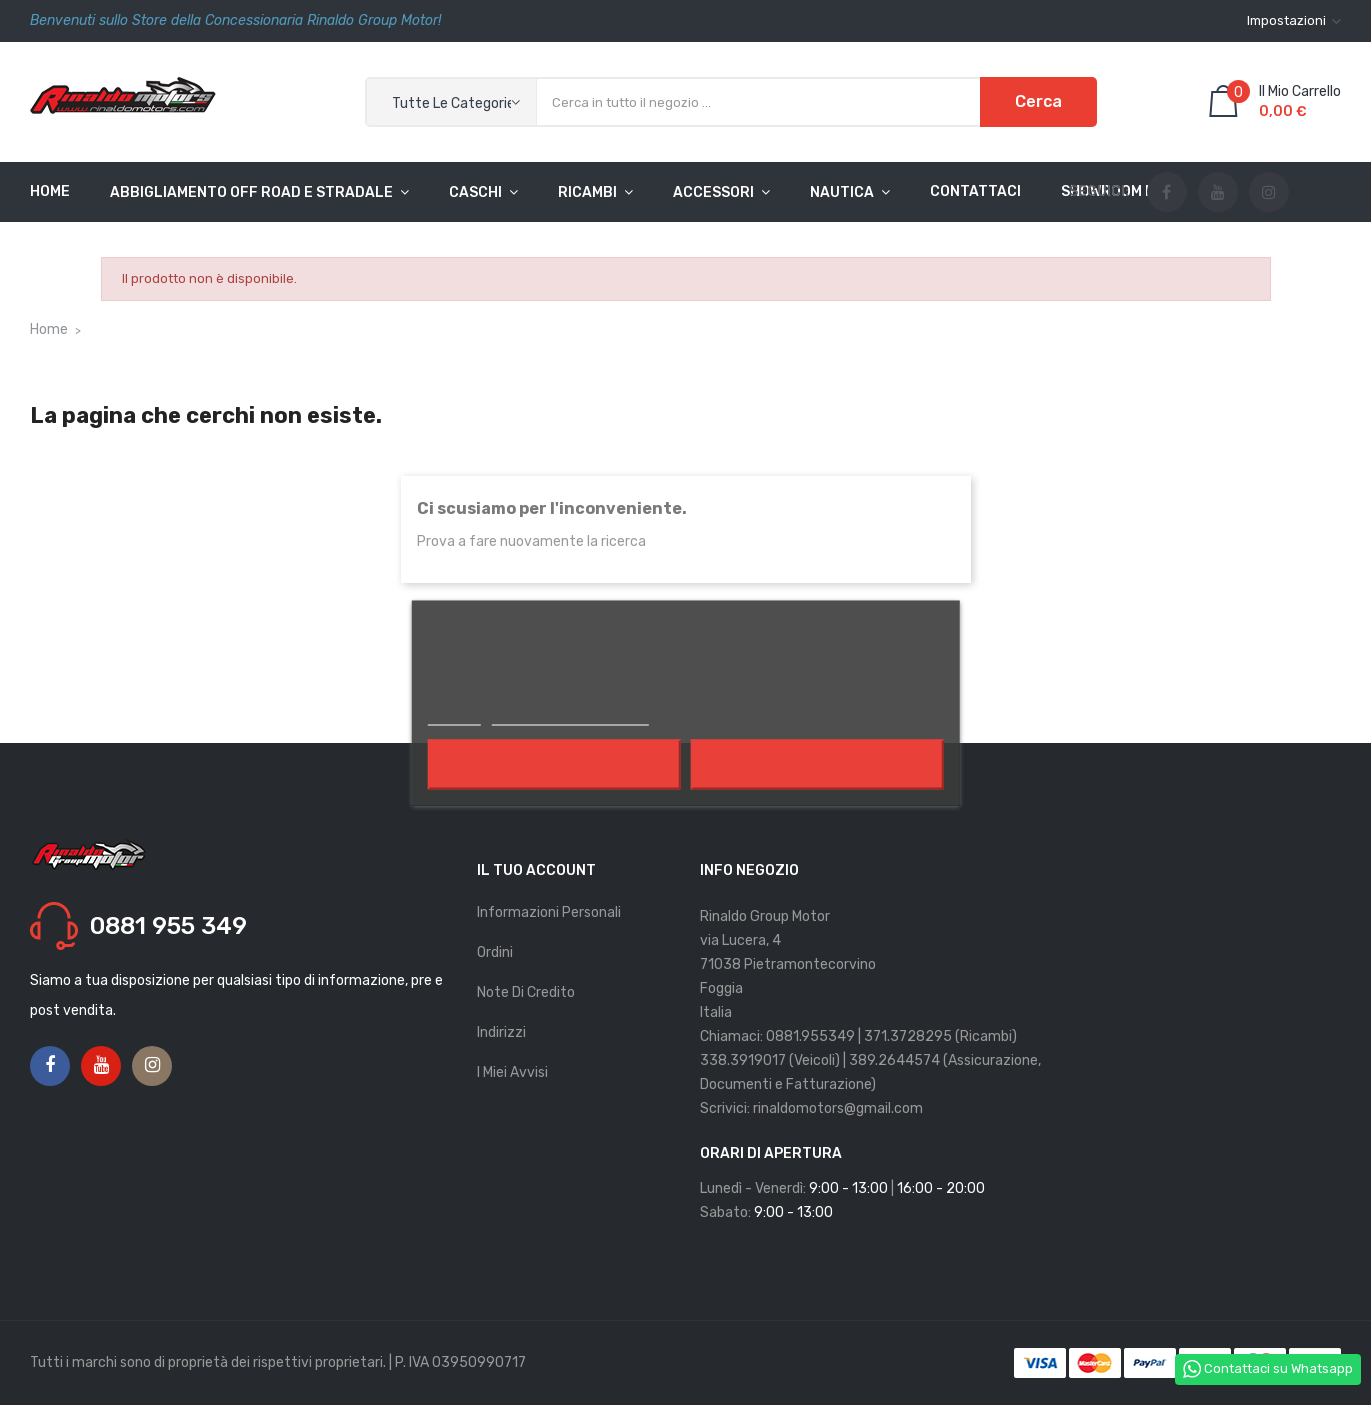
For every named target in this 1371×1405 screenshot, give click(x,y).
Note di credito (526, 992)
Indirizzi (501, 1032)
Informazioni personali (549, 912)
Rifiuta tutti (554, 764)
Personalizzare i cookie (569, 714)
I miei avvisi (512, 1072)
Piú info (453, 714)
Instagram (1269, 193)
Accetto (817, 764)
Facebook (1166, 193)
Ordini (495, 952)
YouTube (1218, 193)
